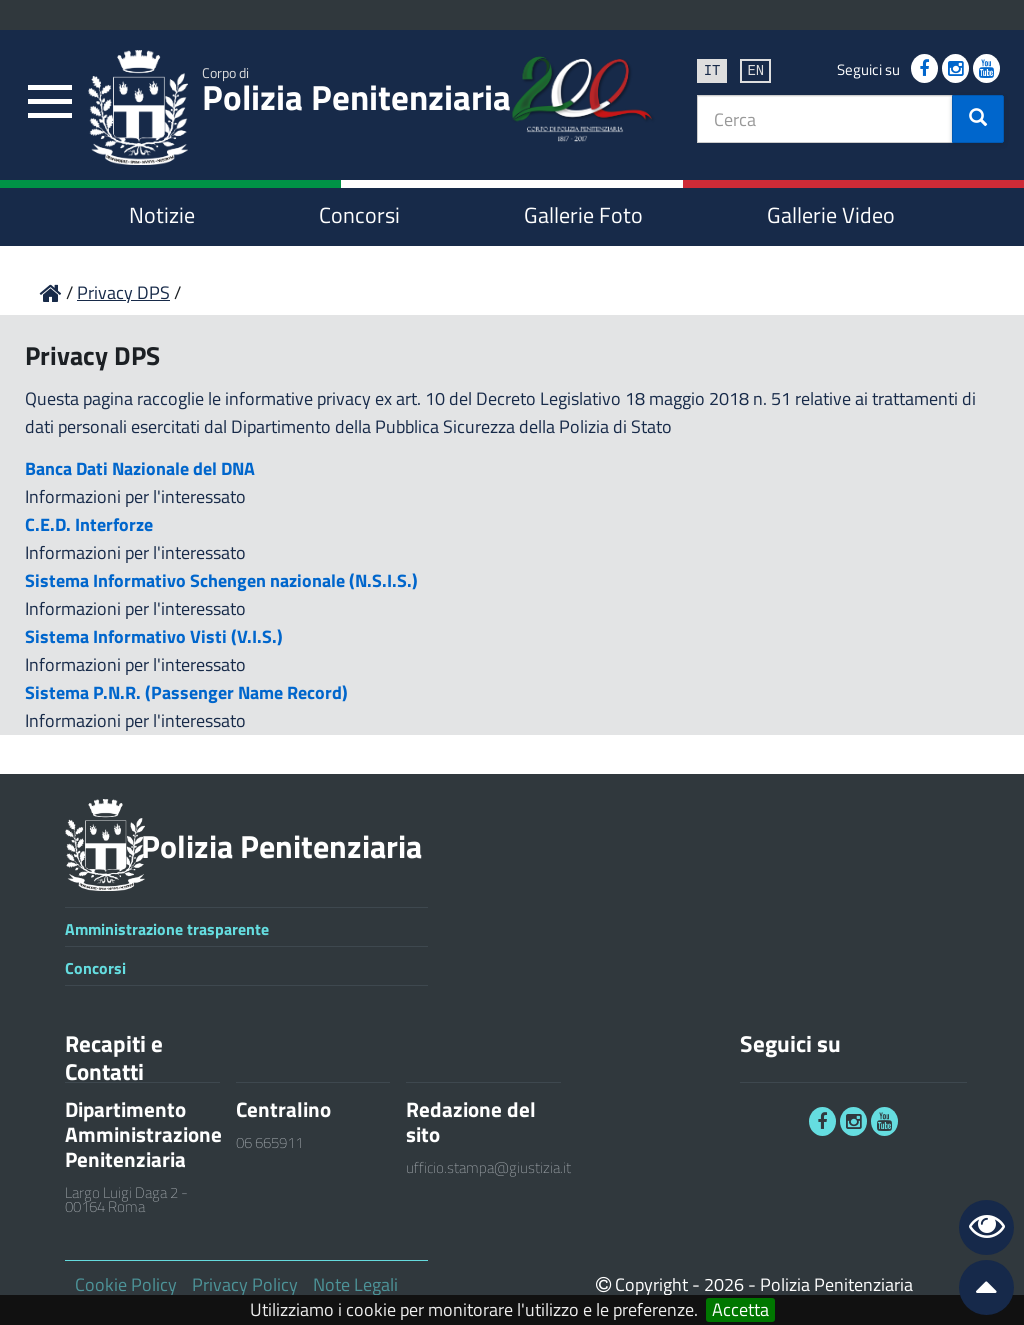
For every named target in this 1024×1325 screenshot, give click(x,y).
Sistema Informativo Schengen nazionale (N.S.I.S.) (221, 580)
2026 (724, 1284)
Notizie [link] (162, 215)
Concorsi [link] (359, 215)
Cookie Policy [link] (126, 1284)
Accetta (740, 1310)
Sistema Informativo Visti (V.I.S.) (154, 636)
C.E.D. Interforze (89, 524)
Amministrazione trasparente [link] (167, 929)
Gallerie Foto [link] (583, 215)
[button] (978, 119)
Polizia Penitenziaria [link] (356, 93)
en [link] (755, 69)
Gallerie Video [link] (831, 215)
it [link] (712, 69)
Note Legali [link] (355, 1284)
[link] (50, 102)
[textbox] (825, 119)
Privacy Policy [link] (245, 1284)
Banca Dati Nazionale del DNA (140, 468)
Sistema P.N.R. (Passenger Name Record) (186, 692)
